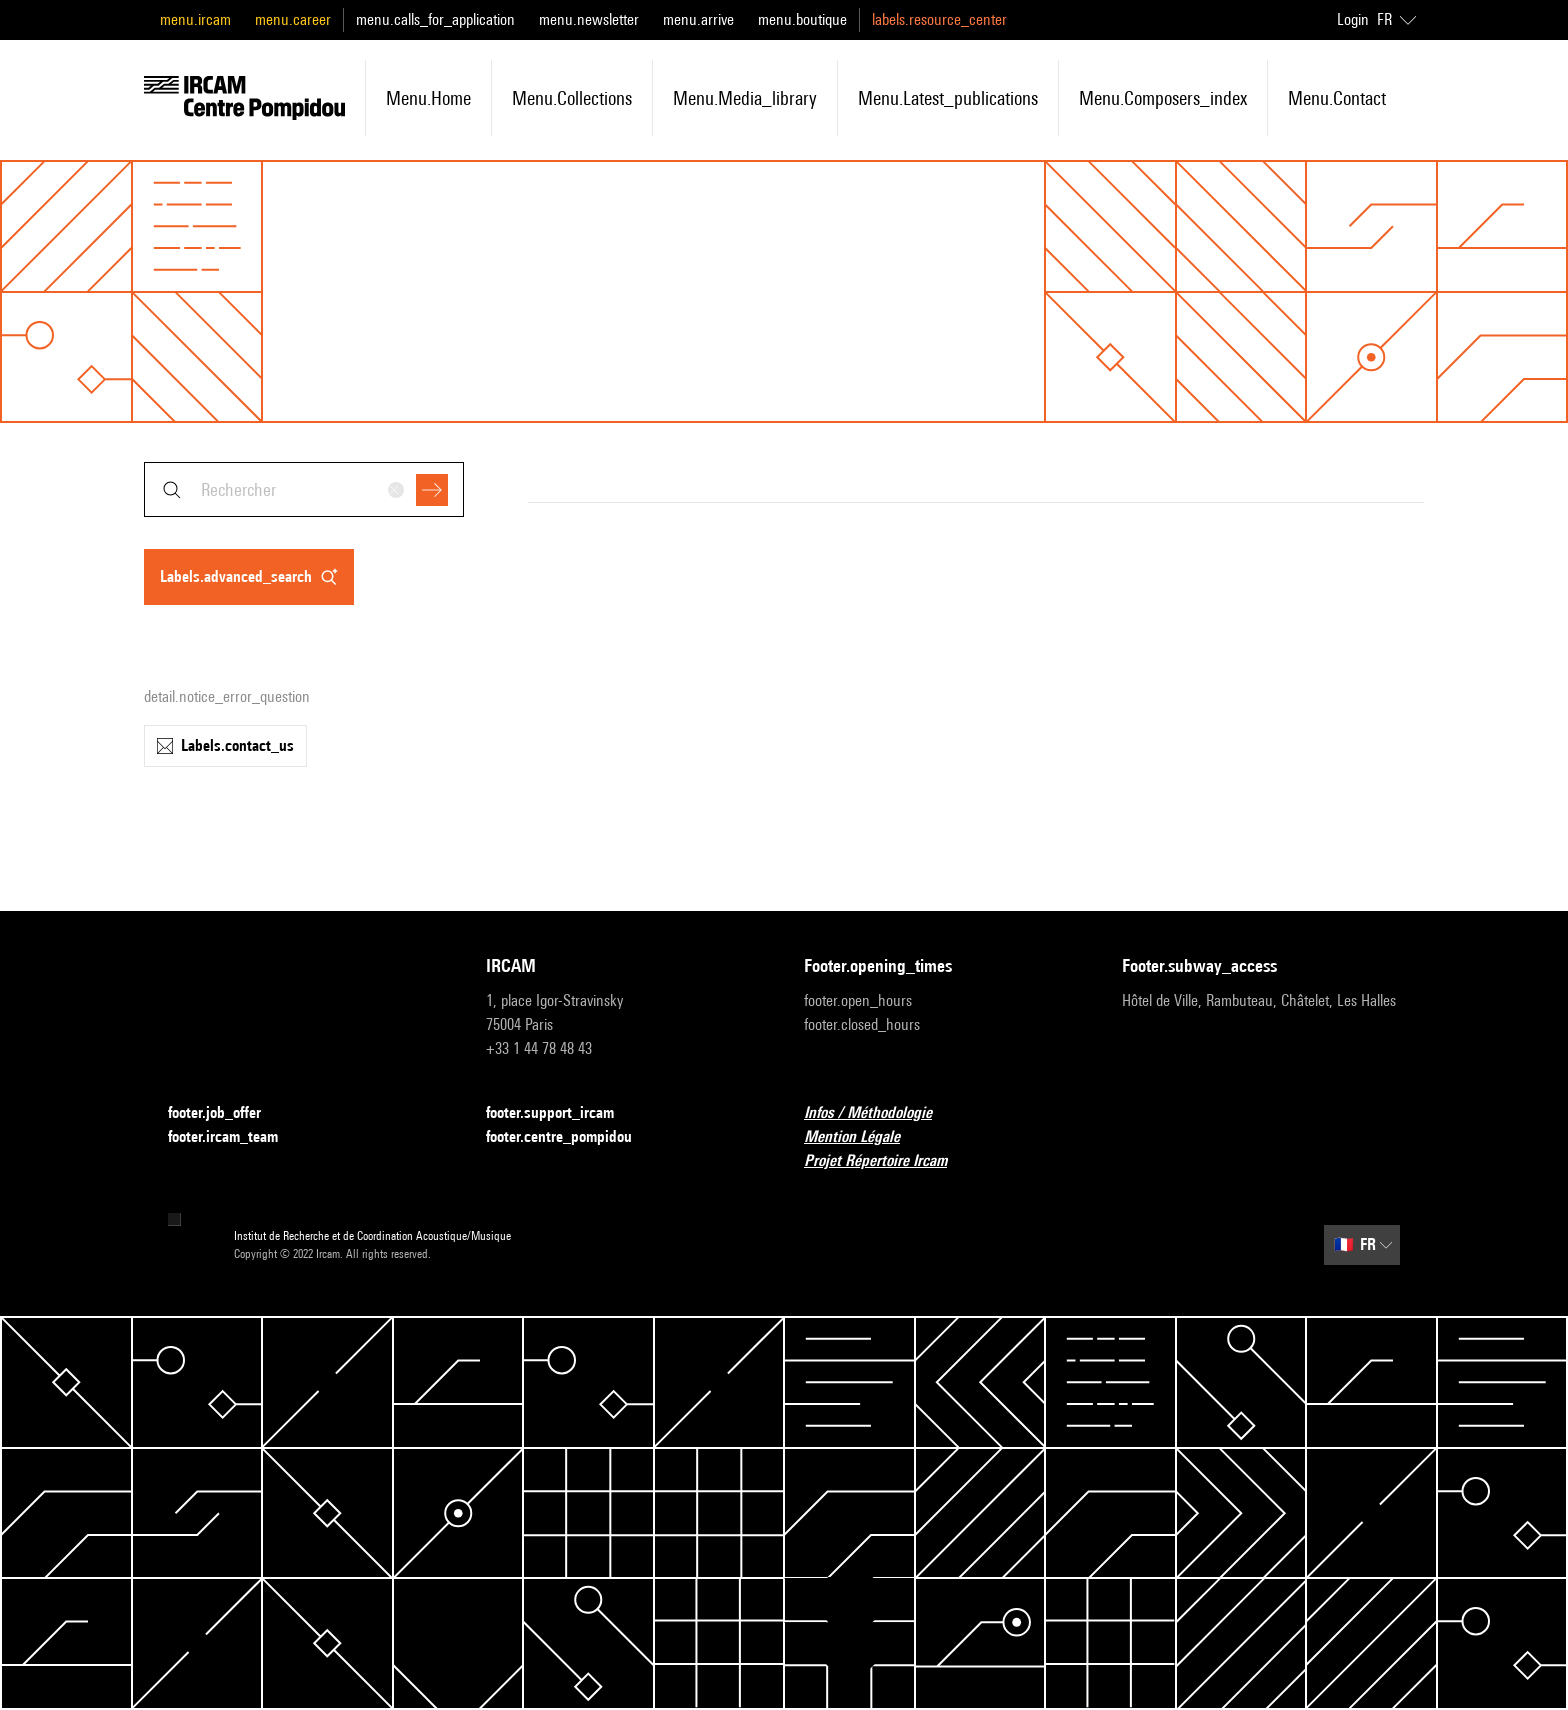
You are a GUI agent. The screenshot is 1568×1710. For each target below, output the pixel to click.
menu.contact (1337, 98)
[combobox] (304, 489)
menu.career (293, 19)
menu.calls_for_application (435, 19)
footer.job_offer (226, 1113)
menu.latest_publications (948, 98)
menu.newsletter (589, 19)
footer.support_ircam (562, 1113)
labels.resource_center (939, 19)
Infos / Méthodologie (880, 1113)
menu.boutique (802, 19)
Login (1353, 19)
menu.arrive (698, 19)
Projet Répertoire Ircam (887, 1161)
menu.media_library (745, 98)
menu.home (428, 98)
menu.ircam (195, 19)
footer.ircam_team (235, 1137)
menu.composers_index (1163, 98)
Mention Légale (864, 1137)
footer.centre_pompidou (571, 1137)
